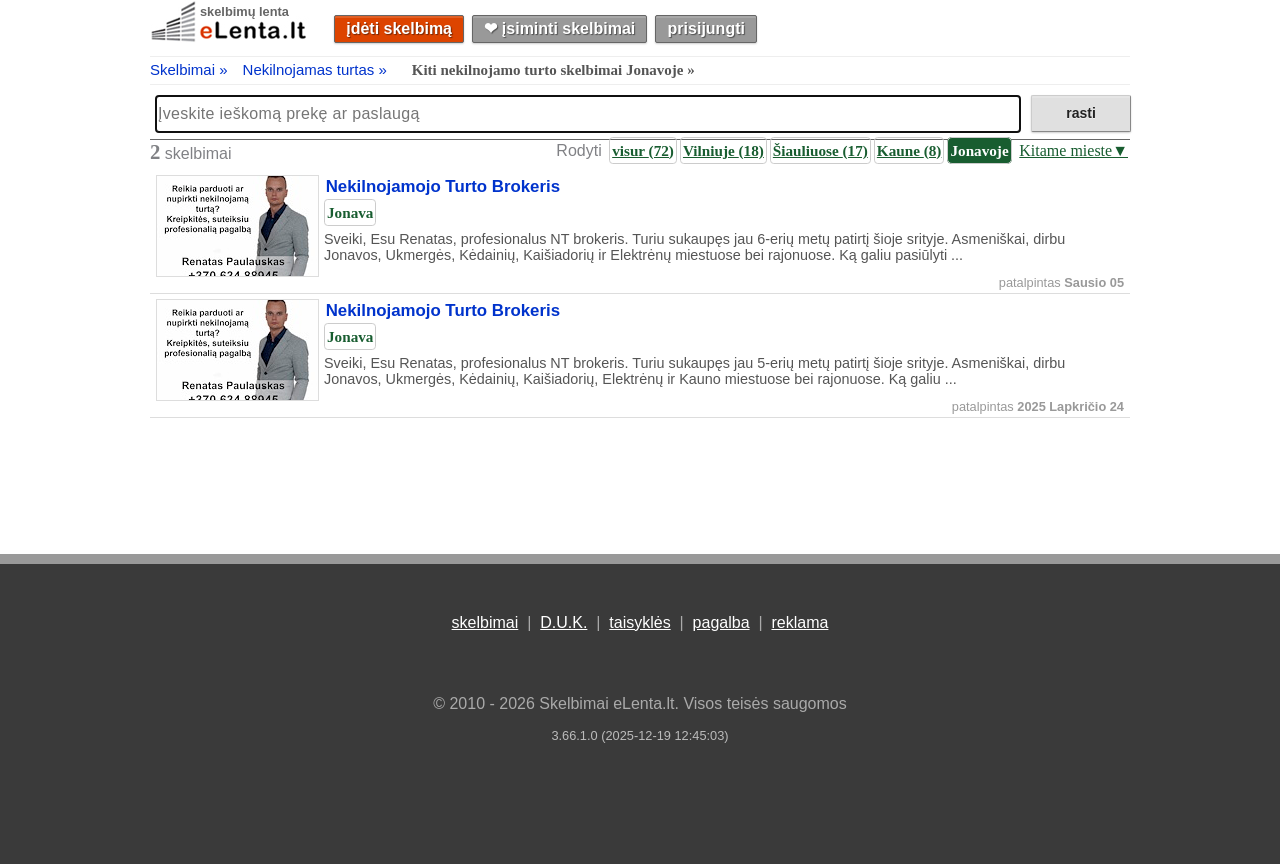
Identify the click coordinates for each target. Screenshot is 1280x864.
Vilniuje (723, 150)
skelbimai (485, 622)
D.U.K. (563, 622)
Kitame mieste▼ (1073, 150)
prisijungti (706, 28)
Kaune (909, 150)
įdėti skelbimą (399, 28)
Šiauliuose (820, 150)
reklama (799, 622)
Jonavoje (979, 150)
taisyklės (639, 622)
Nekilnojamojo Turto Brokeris (443, 187)
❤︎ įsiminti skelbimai (559, 28)
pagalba (721, 622)
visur (643, 150)
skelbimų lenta (244, 11)
